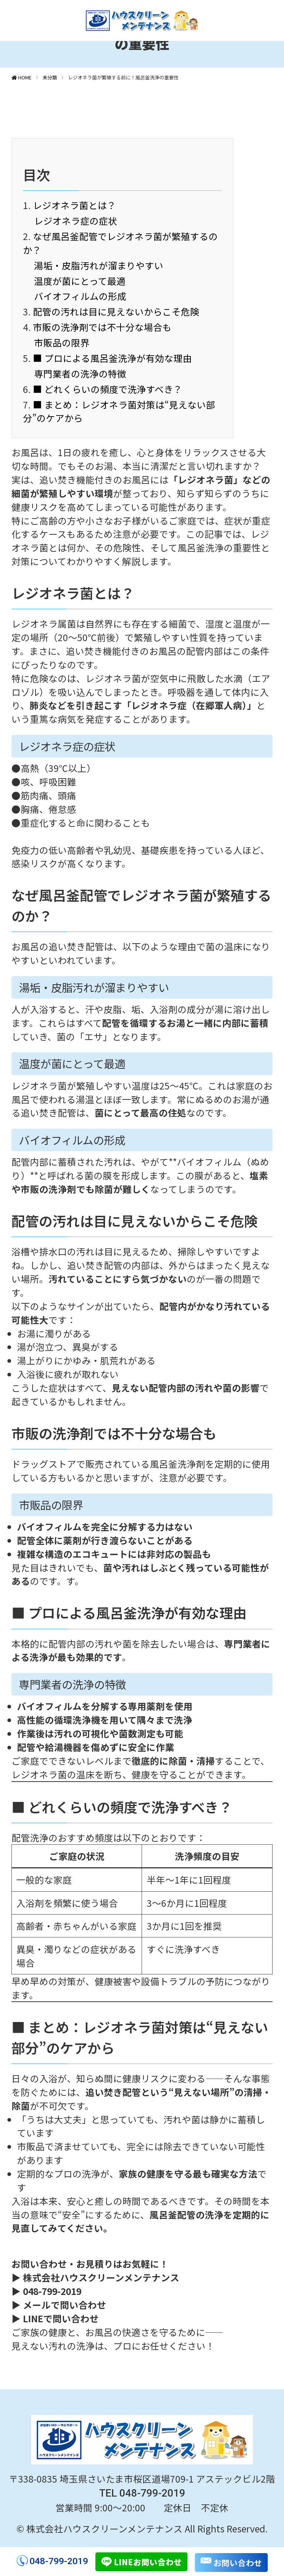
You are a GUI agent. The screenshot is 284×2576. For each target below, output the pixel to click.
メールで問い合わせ (64, 2304)
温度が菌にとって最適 (80, 280)
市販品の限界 (61, 342)
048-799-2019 (59, 2561)
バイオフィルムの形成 (80, 295)
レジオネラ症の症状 (75, 220)
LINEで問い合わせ (61, 2318)
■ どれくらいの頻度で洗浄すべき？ (107, 389)
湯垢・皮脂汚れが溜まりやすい (98, 265)
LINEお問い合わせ (148, 2562)
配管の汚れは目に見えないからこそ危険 (116, 311)
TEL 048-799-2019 (142, 2493)
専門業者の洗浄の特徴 (80, 373)
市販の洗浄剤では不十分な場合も (102, 326)
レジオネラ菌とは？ (74, 205)
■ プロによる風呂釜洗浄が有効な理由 (112, 358)
